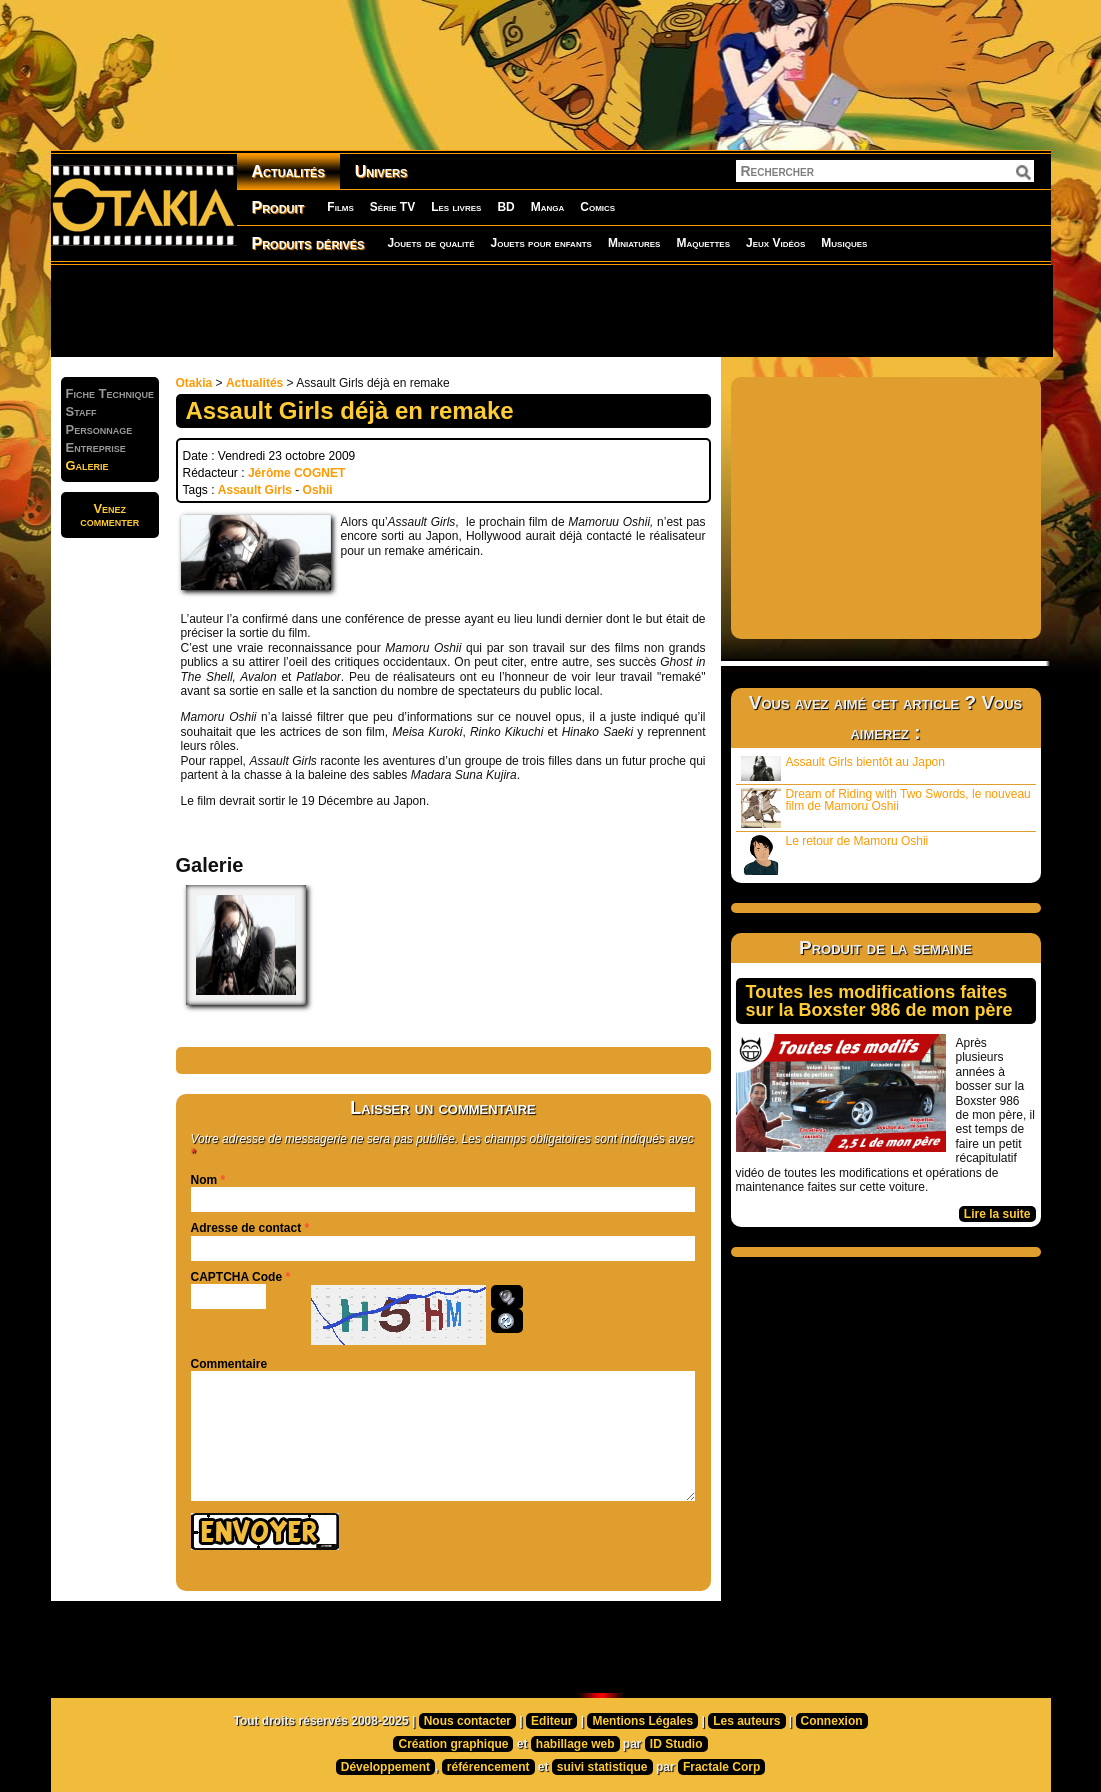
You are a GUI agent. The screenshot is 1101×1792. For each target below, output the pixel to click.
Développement (385, 1767)
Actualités (288, 171)
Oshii (318, 490)
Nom (204, 1180)
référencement (488, 1767)
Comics (597, 207)
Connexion (832, 1721)
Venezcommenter (109, 515)
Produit (278, 207)
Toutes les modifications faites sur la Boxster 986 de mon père (879, 1001)
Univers (381, 171)
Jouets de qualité (430, 243)
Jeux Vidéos (775, 243)
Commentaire (229, 1364)
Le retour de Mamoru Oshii (835, 854)
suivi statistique (602, 1767)
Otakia (194, 383)
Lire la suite (997, 1214)
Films (340, 207)
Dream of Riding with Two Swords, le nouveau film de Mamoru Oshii (886, 807)
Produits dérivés (308, 243)
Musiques (844, 243)
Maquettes (703, 243)
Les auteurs (746, 1721)
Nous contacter (467, 1721)
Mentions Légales (642, 1721)
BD (505, 207)
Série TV (392, 207)
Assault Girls (255, 490)
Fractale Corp (721, 1767)
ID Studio (676, 1744)
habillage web (575, 1744)
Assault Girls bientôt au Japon (843, 768)
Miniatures (634, 243)
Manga (548, 207)
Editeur (551, 1721)
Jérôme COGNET (296, 473)
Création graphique (453, 1744)
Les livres (456, 207)
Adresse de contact (246, 1228)
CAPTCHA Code (237, 1277)
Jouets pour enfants (541, 243)
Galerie (87, 465)
